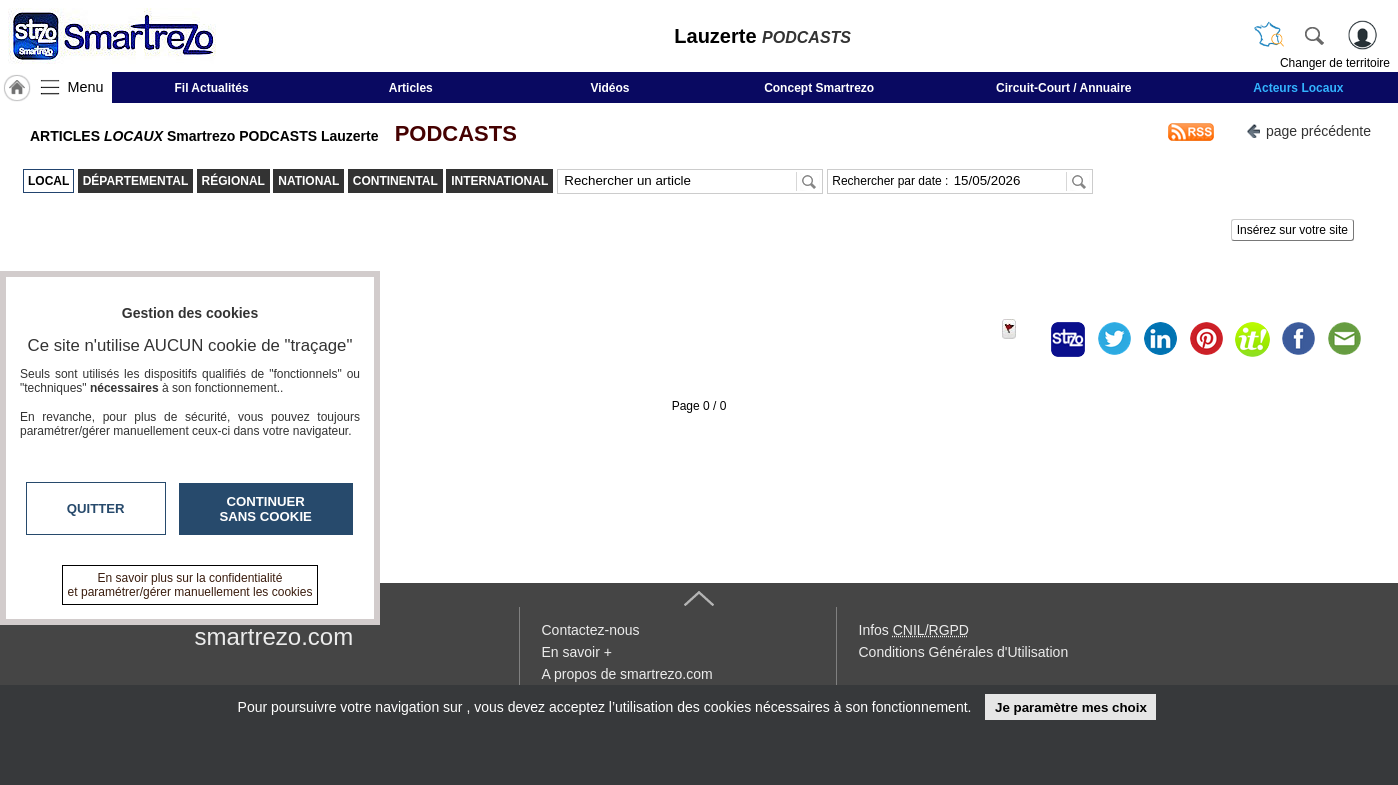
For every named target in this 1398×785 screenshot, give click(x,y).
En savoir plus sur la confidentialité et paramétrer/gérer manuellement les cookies (190, 585)
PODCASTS (449, 133)
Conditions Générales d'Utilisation (964, 652)
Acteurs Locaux (1298, 88)
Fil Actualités (211, 88)
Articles (411, 88)
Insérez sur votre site (1292, 230)
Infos (914, 630)
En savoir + (577, 652)
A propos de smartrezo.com (627, 674)
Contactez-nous (591, 630)
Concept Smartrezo (819, 88)
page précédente (1308, 129)
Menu (86, 87)
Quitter (96, 508)
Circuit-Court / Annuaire (1064, 88)
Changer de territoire (1335, 63)
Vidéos (609, 88)
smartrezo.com (274, 636)
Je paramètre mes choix (1071, 707)
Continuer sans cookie (266, 509)
